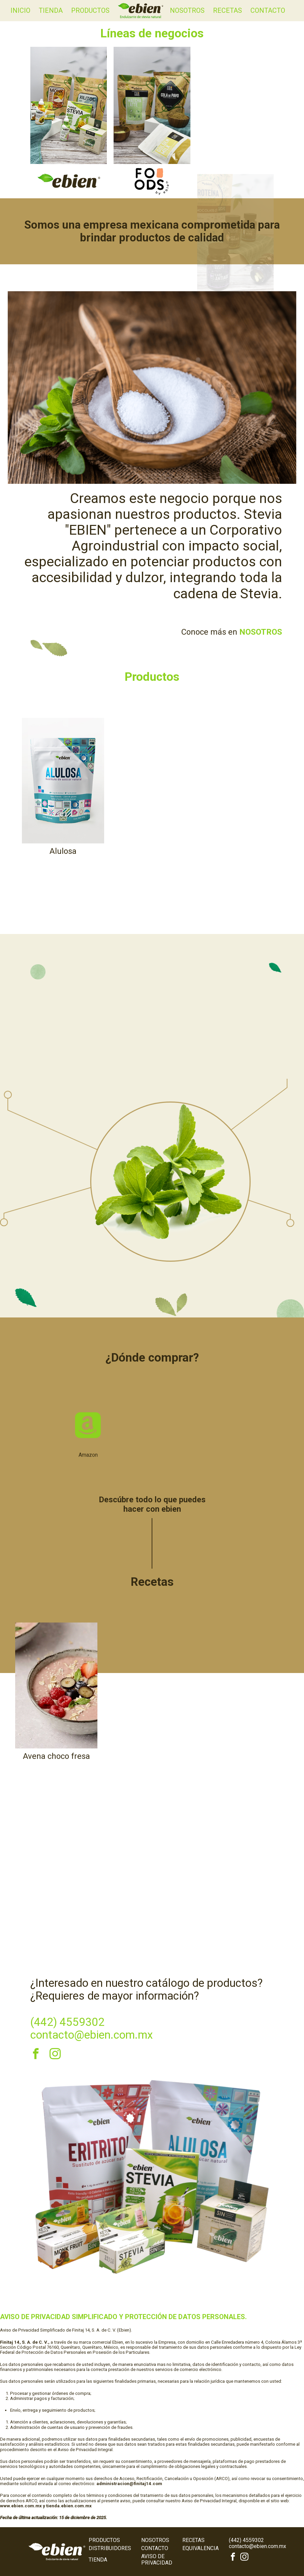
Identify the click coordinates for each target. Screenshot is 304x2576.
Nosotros (187, 10)
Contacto (267, 10)
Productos (90, 10)
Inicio (20, 10)
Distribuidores (110, 2548)
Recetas (227, 10)
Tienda (51, 10)
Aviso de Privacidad (156, 2559)
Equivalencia (200, 2548)
